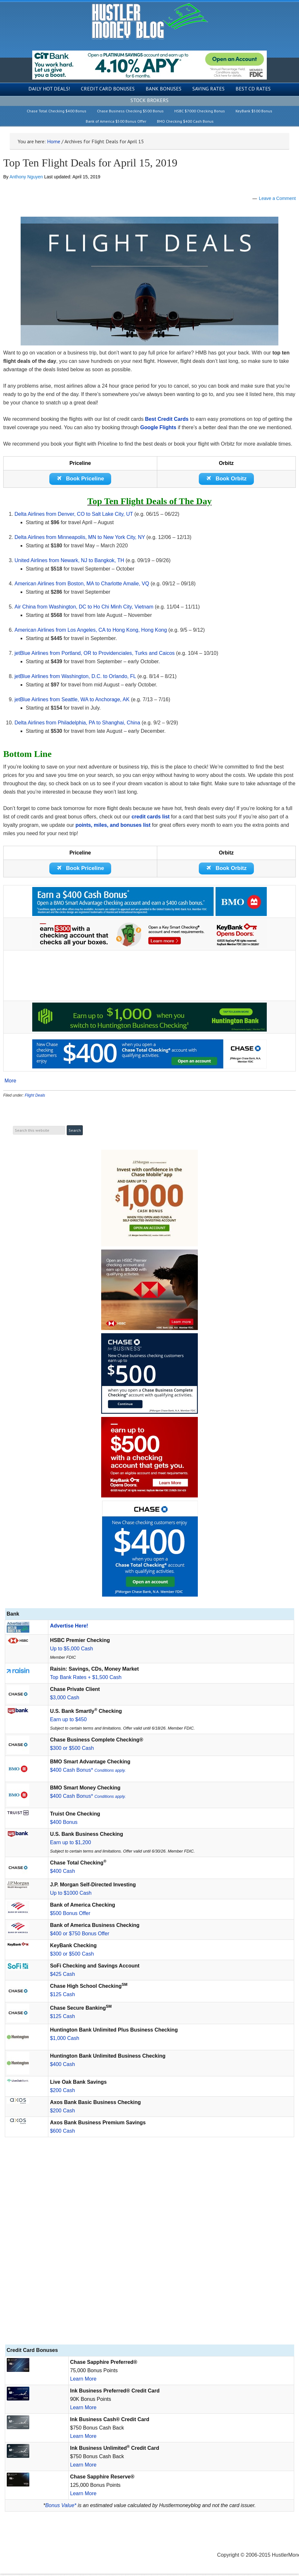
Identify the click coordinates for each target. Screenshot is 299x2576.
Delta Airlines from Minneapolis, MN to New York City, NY (79, 538)
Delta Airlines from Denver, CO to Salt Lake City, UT (73, 515)
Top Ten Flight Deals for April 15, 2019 (90, 163)
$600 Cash (62, 2133)
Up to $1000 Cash (71, 1895)
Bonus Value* (60, 2507)
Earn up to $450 (68, 1721)
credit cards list (150, 817)
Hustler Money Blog (149, 21)
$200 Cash (62, 2092)
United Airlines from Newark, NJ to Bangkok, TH (69, 561)
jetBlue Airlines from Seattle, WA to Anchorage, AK (72, 700)
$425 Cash (62, 1976)
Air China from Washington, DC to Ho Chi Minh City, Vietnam (83, 607)
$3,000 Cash (64, 1700)
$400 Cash (62, 1873)
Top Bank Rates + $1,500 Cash (85, 1679)
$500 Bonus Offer (70, 1915)
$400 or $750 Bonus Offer (79, 1936)
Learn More (83, 2381)
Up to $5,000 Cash (71, 1651)
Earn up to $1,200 (70, 1844)
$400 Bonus (63, 1824)
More (10, 1083)
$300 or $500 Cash (72, 1750)
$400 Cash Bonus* (88, 1772)
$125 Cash (62, 1996)
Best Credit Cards (166, 419)
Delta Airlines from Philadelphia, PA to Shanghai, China (77, 723)
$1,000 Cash (64, 2040)
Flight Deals (35, 1097)
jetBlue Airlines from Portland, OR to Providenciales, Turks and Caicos (94, 654)
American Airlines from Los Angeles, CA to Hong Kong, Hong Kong (90, 631)
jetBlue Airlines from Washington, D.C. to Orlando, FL (75, 677)
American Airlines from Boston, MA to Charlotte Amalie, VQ (81, 584)
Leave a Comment (277, 198)
